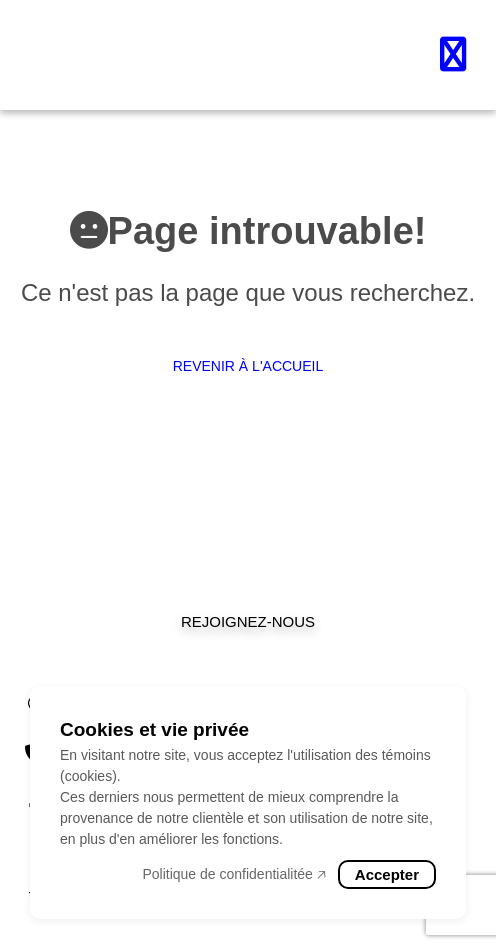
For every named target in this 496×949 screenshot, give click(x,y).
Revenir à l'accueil (248, 366)
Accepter (387, 874)
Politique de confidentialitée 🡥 (233, 874)
